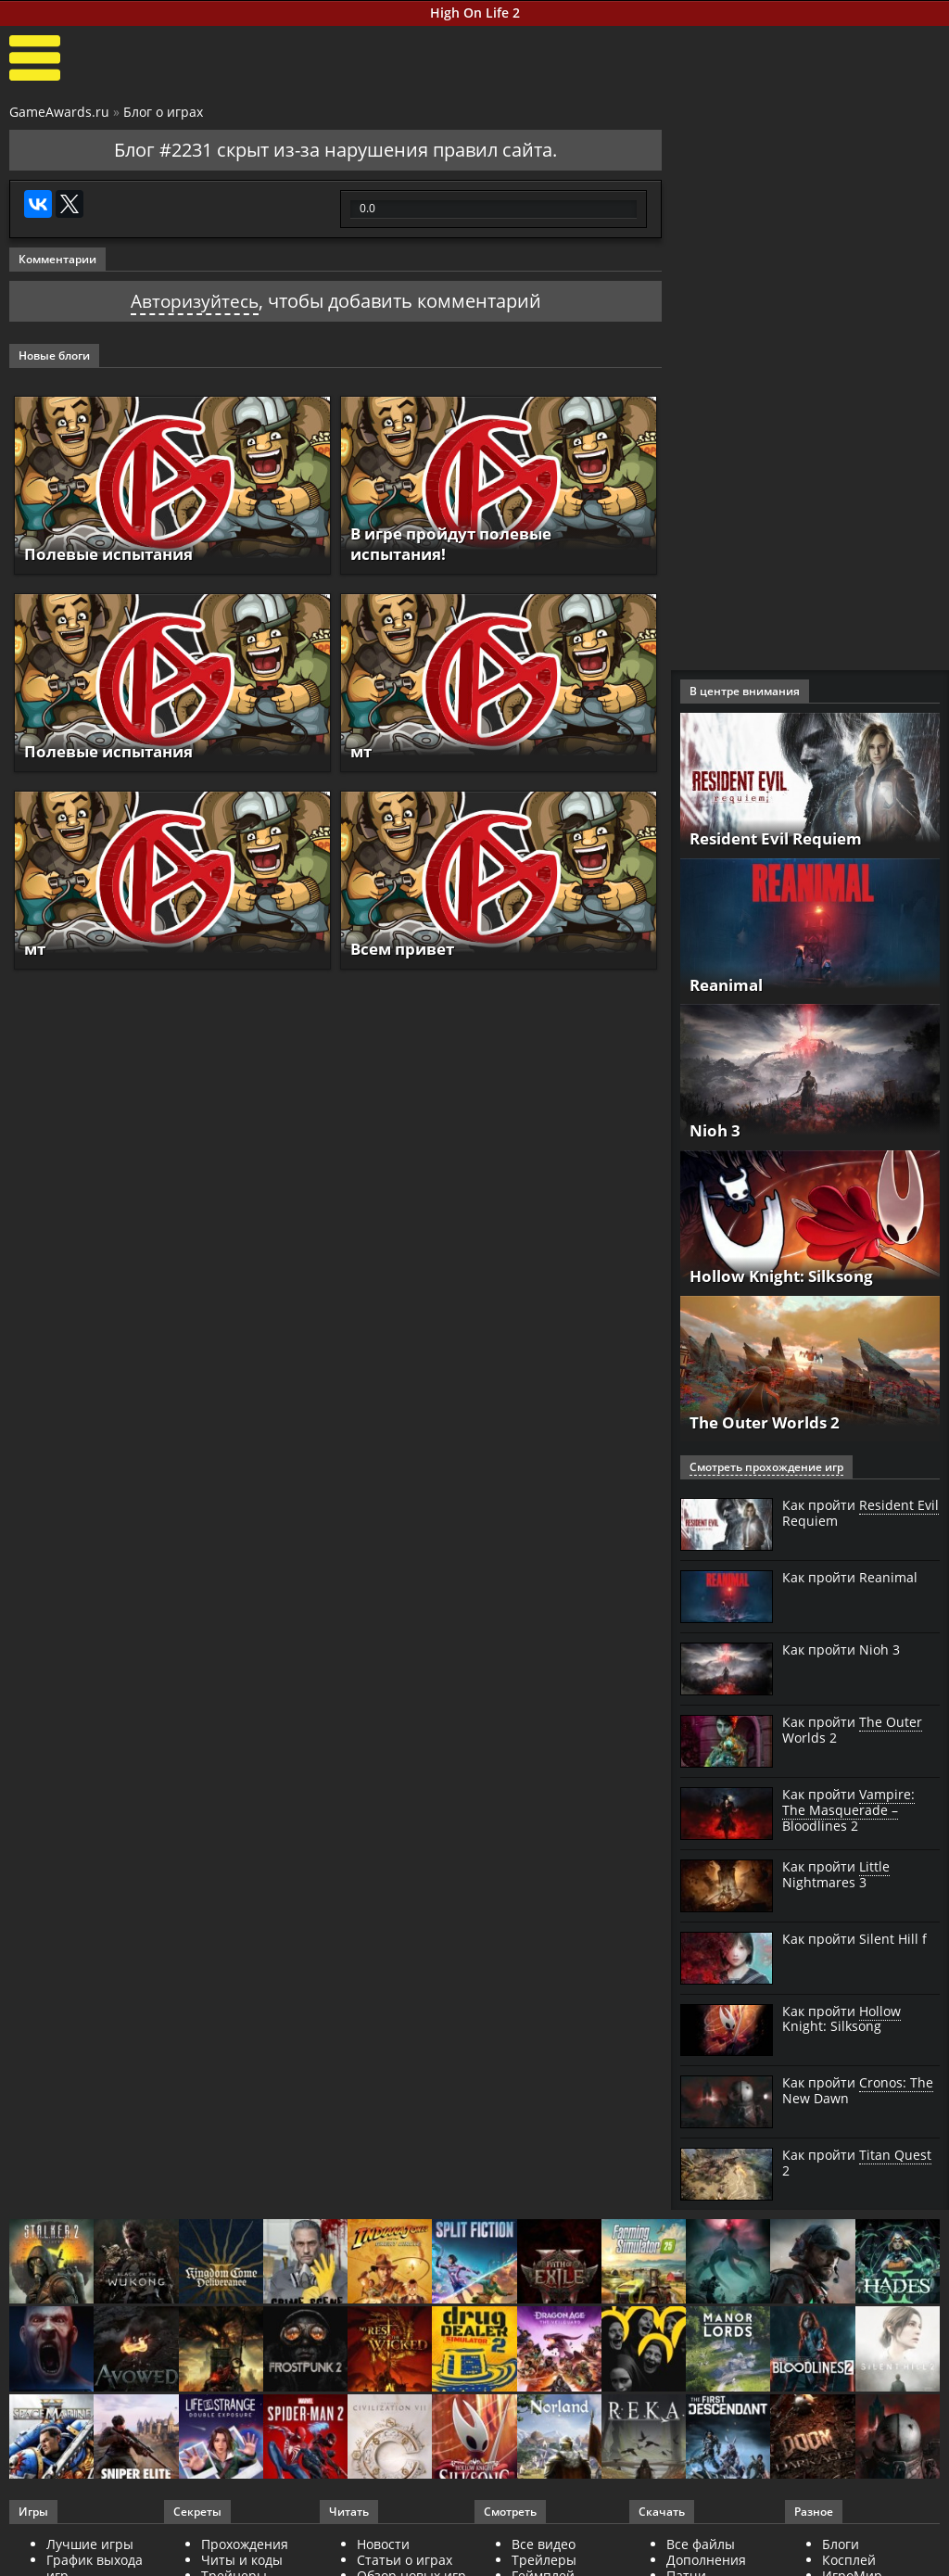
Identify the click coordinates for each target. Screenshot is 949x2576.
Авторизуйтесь (194, 300)
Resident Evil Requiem (784, 839)
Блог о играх (163, 112)
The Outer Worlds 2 (770, 1422)
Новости (383, 2544)
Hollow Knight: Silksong (788, 1276)
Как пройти (860, 1513)
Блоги (840, 2544)
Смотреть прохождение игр (766, 1467)
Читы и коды (242, 2560)
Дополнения (706, 2560)
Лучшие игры (89, 2544)
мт (361, 751)
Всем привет (406, 948)
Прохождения (244, 2544)
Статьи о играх (404, 2560)
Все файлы (700, 2544)
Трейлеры (544, 2560)
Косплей (849, 2560)
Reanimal (730, 984)
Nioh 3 (717, 1130)
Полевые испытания (115, 553)
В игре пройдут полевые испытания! (458, 543)
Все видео (544, 2544)
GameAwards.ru (59, 112)
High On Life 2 (475, 12)
